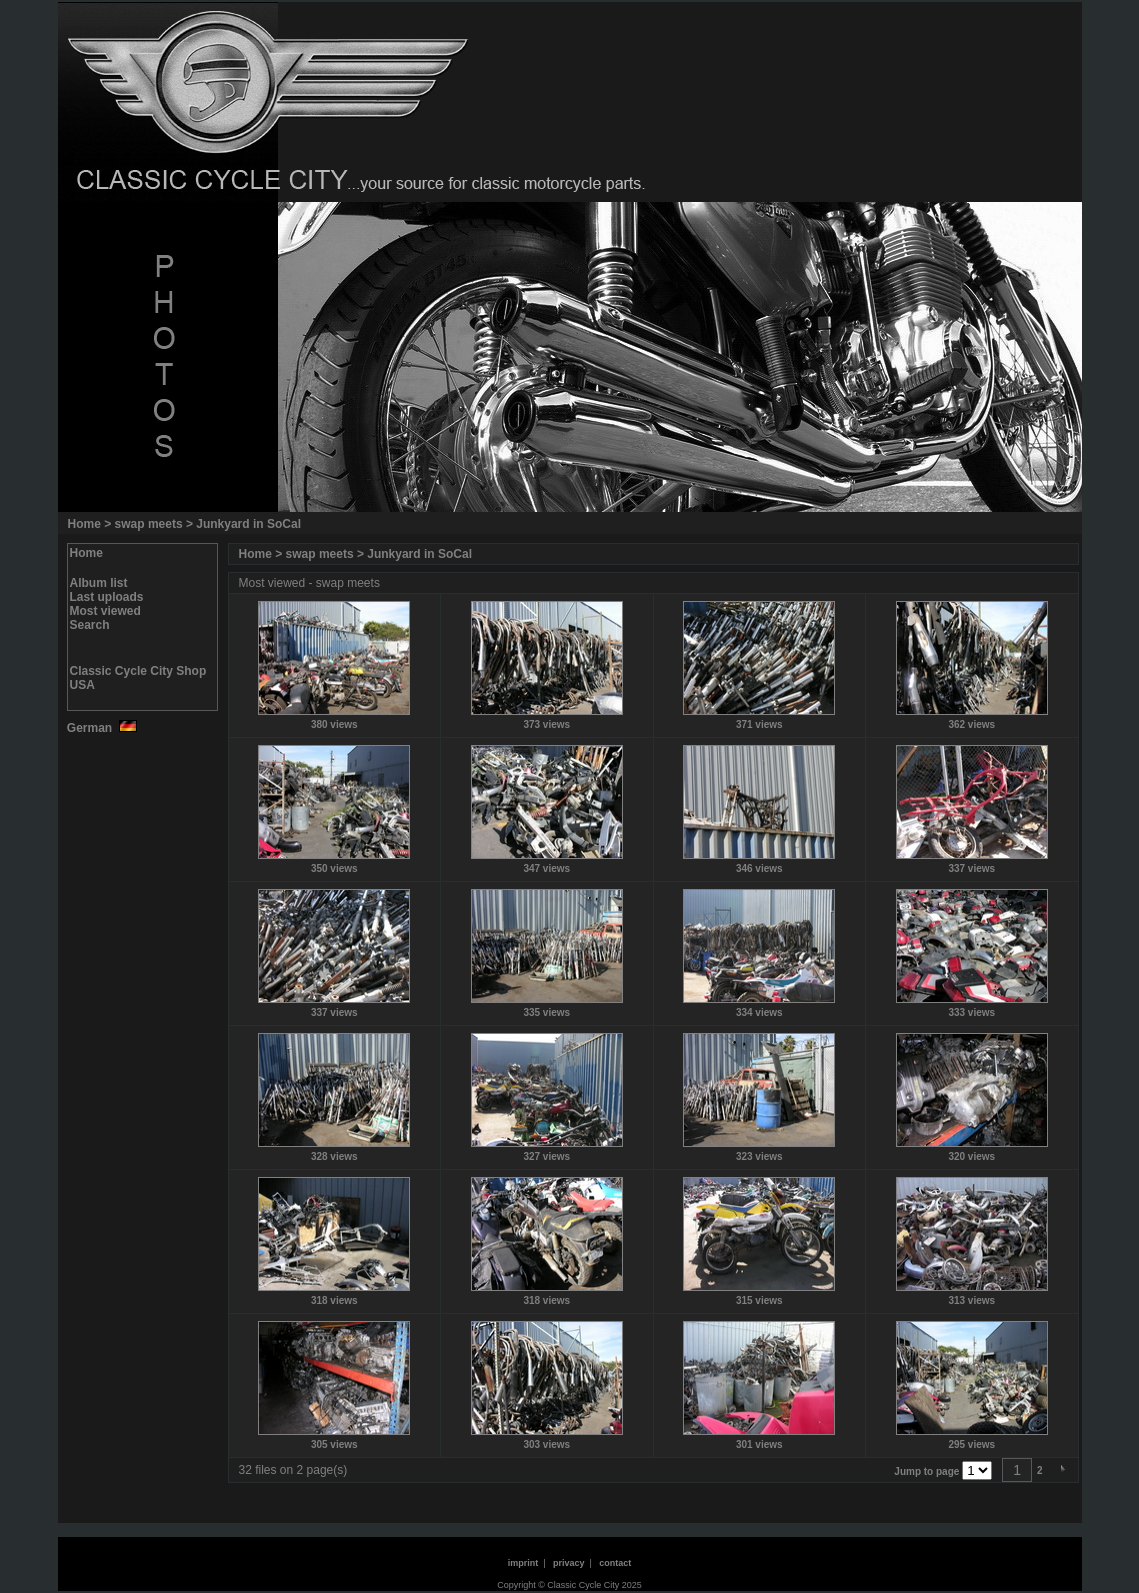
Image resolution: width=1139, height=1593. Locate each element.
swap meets (149, 524)
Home (84, 524)
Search (90, 625)
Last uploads (107, 597)
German (100, 728)
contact (615, 1563)
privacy (569, 1563)
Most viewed (105, 611)
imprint (523, 1563)
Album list (99, 583)
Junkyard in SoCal (248, 524)
